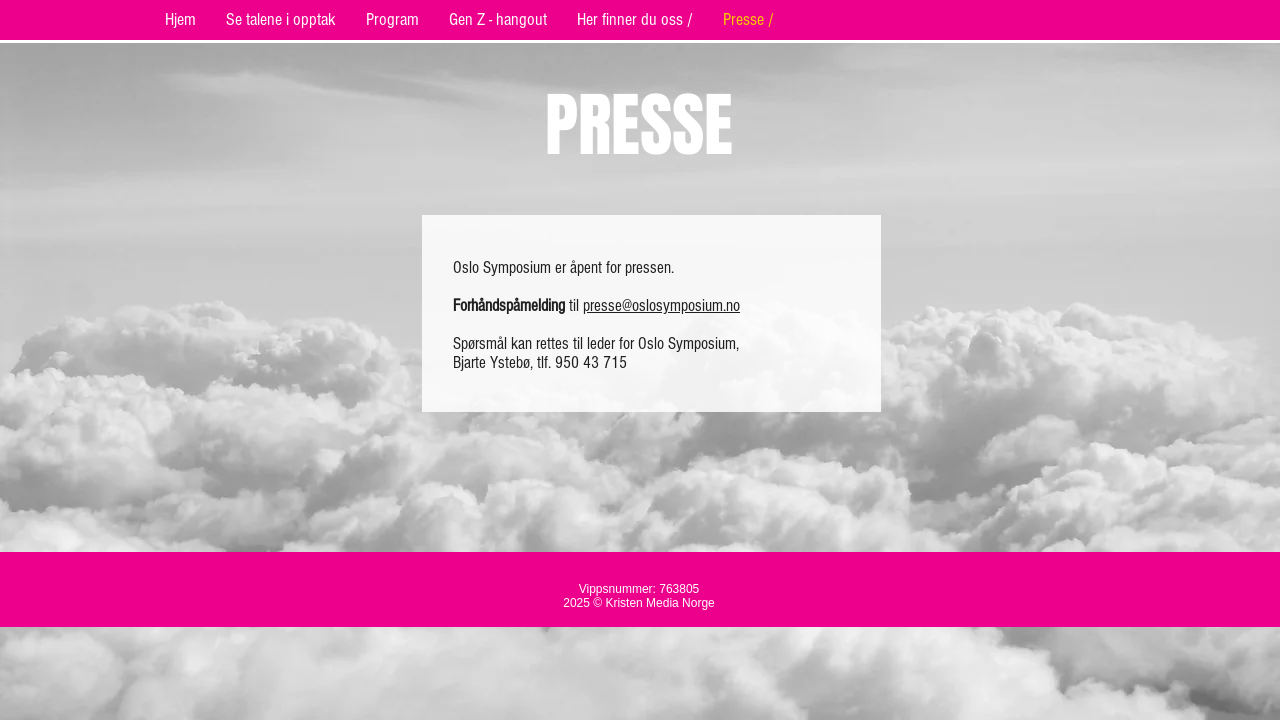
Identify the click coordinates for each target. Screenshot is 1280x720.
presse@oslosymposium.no (661, 305)
